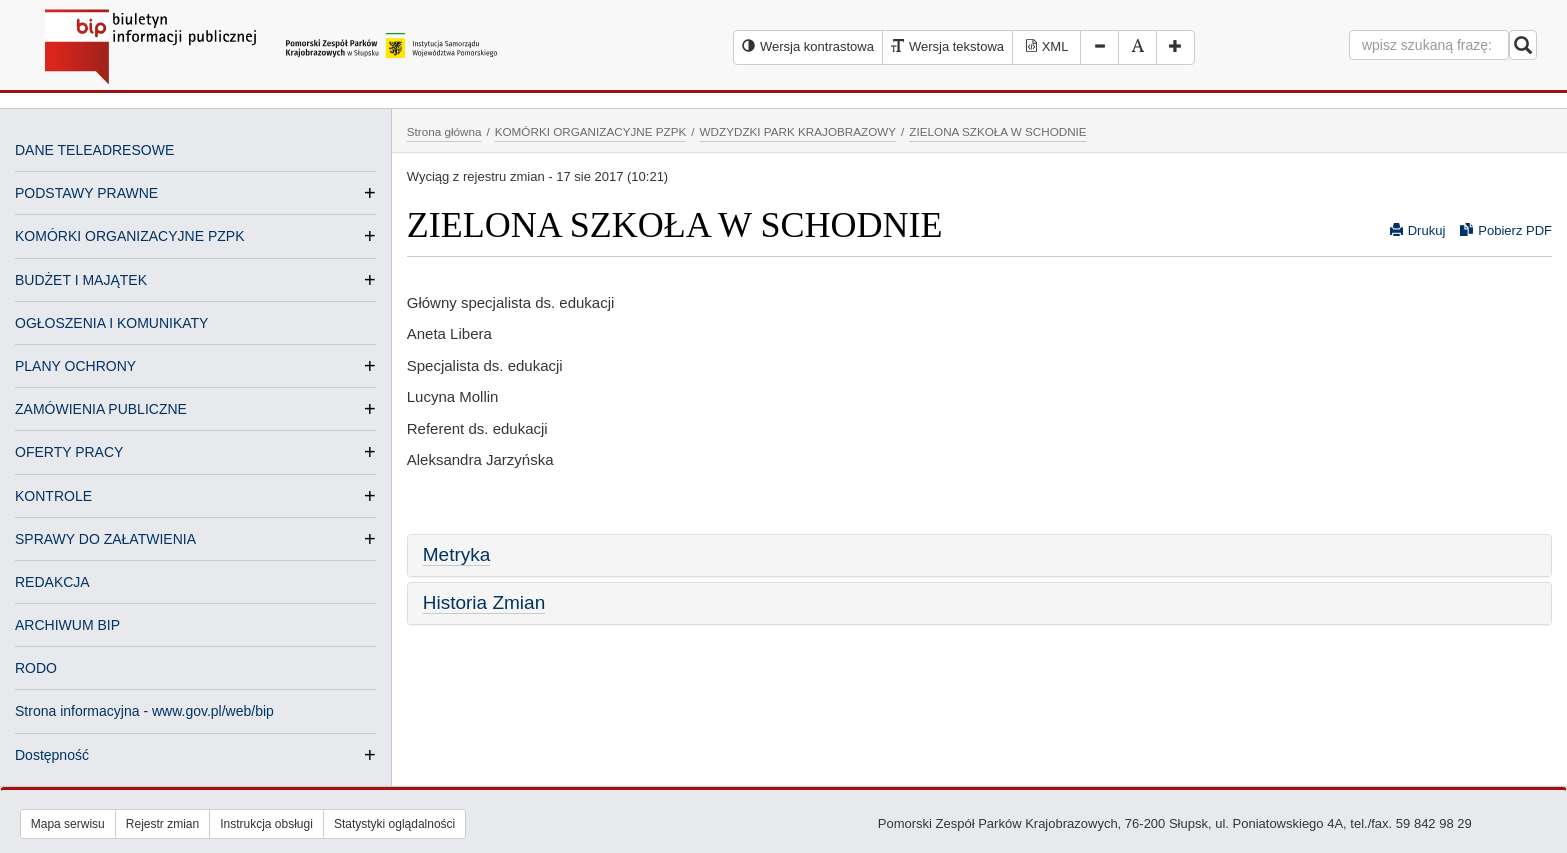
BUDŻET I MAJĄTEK (81, 280)
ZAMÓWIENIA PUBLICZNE (101, 409)
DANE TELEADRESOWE (94, 150)
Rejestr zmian (162, 824)
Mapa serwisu (68, 824)
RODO (36, 668)
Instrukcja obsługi (266, 824)
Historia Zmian (484, 602)
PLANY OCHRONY (75, 366)
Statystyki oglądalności (394, 824)
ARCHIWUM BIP (67, 625)
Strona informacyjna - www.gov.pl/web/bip (144, 711)
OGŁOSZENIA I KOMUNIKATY (111, 323)
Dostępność (52, 755)
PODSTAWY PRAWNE (86, 193)
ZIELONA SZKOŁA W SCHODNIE (997, 131)
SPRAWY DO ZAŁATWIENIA (105, 539)
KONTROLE (53, 496)
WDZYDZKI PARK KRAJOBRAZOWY (798, 131)
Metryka (457, 554)
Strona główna (444, 131)
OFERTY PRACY (69, 452)
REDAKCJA (52, 582)
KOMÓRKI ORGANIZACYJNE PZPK (129, 236)
